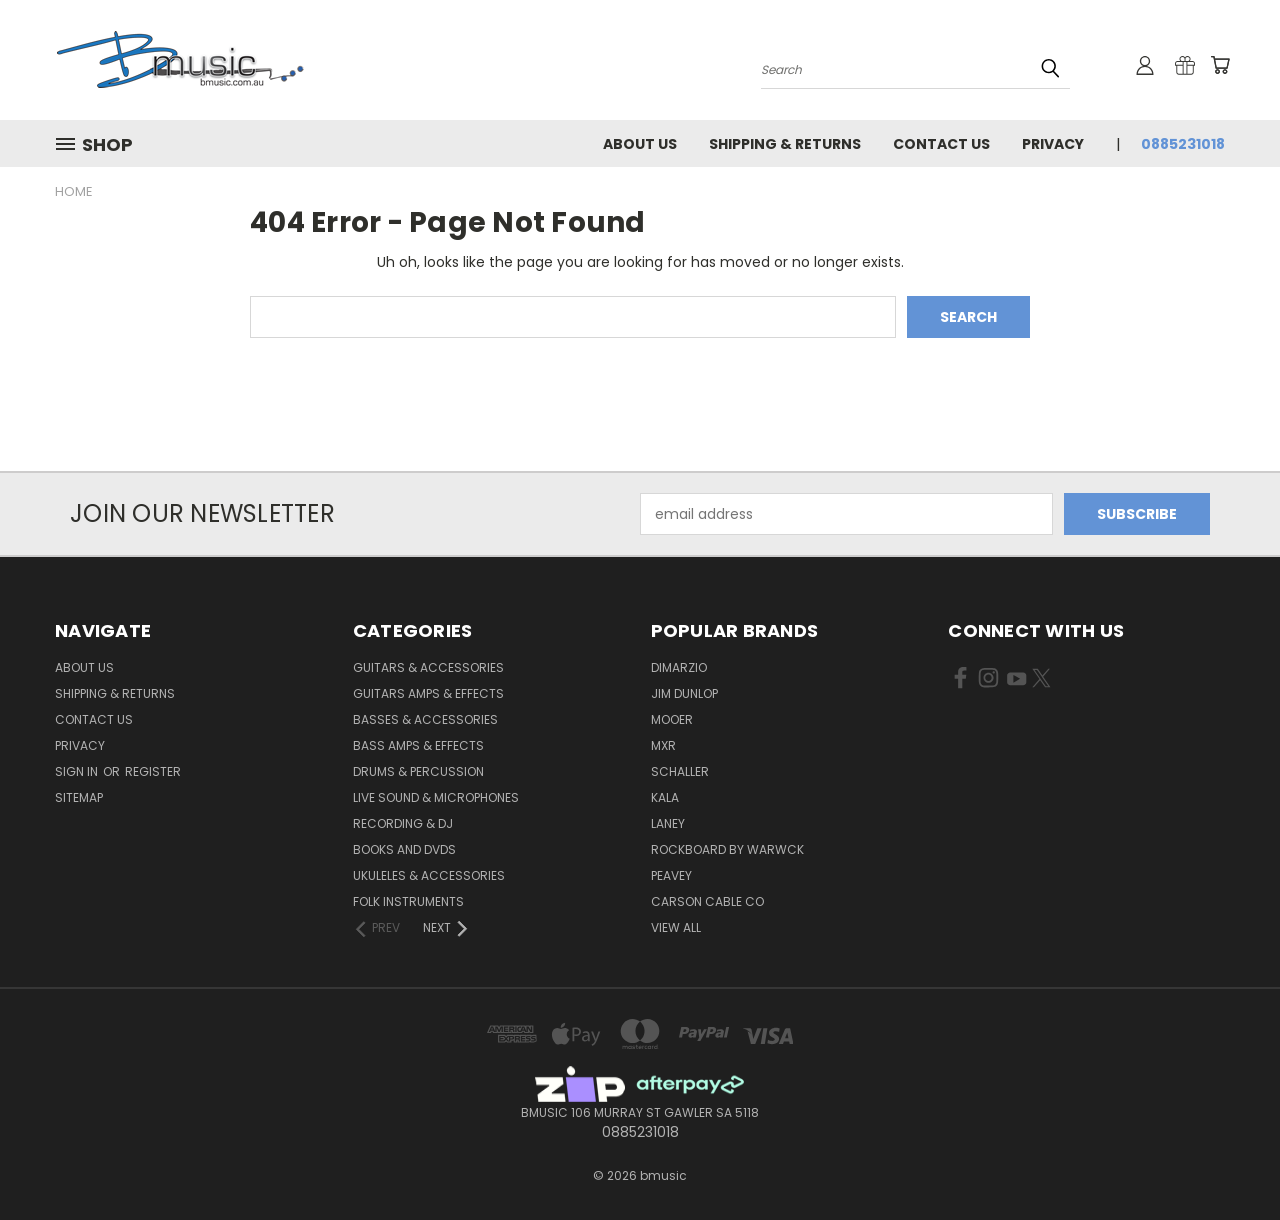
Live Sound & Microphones (436, 797)
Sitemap (79, 797)
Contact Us (941, 144)
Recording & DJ (403, 823)
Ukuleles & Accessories (429, 875)
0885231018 (1183, 144)
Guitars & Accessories (428, 667)
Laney (668, 823)
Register (153, 771)
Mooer (672, 719)
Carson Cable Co (707, 901)
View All (676, 927)
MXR (663, 745)
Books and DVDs (404, 849)
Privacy (1053, 144)
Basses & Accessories (425, 719)
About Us (640, 144)
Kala (665, 797)
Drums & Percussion (418, 771)
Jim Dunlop (684, 693)
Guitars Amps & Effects (428, 693)
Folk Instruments (408, 901)
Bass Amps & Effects (418, 745)
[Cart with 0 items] (1220, 65)
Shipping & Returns (785, 144)
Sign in (78, 771)
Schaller (680, 771)
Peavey (671, 875)
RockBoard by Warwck (727, 849)
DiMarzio (679, 667)
